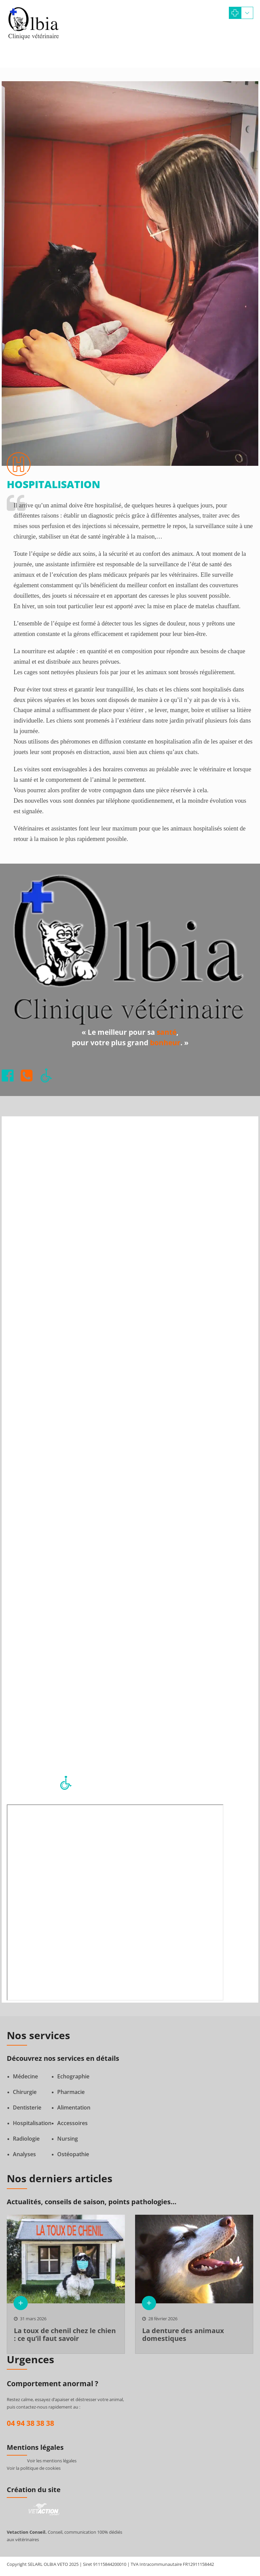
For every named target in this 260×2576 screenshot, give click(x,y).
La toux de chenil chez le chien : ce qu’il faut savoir (65, 2334)
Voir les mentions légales (52, 2461)
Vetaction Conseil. (27, 2532)
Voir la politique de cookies (34, 2468)
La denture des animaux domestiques (183, 2334)
